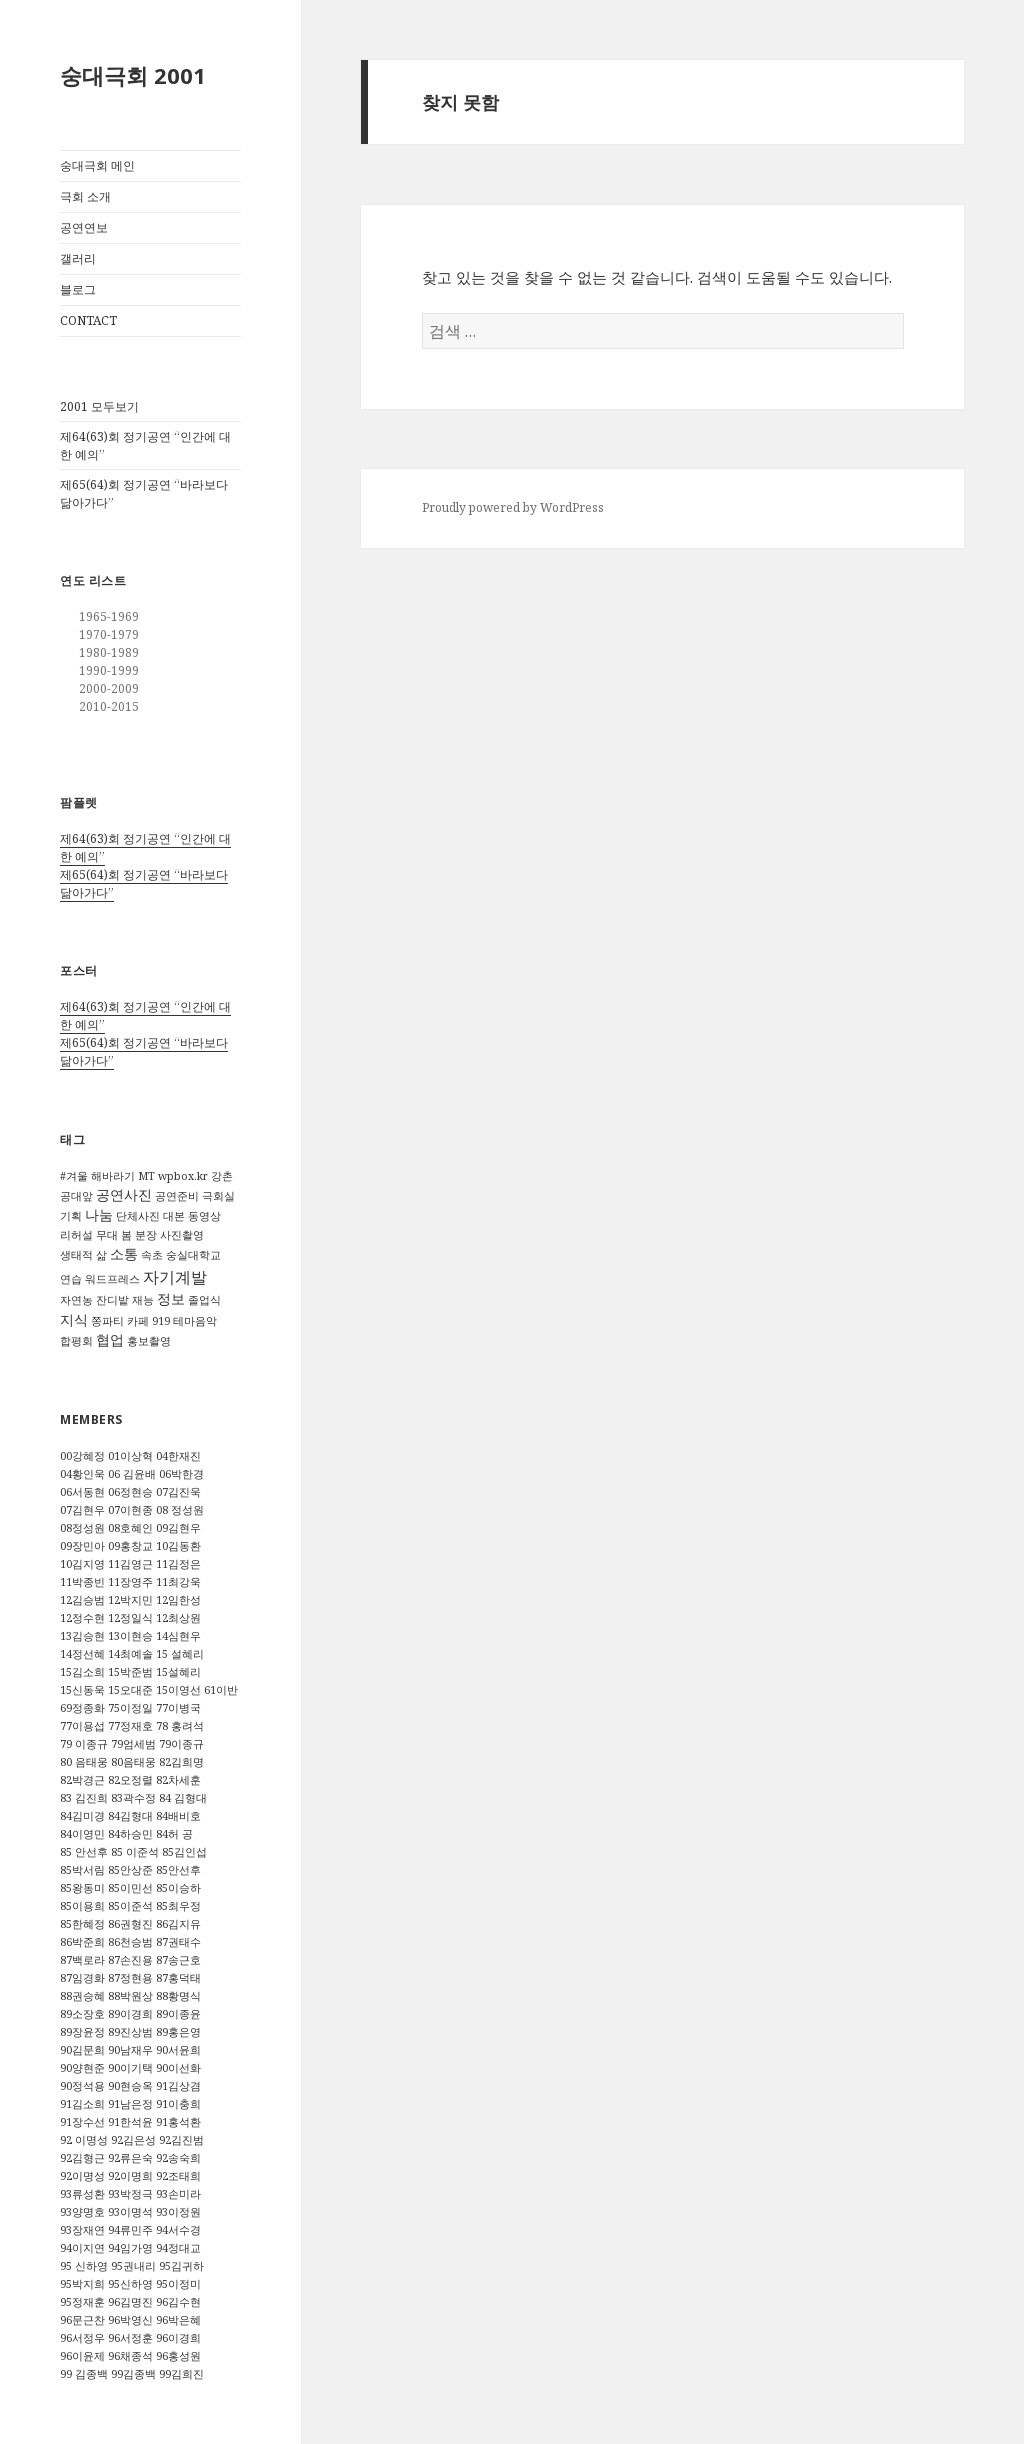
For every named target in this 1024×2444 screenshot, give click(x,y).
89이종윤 (178, 2014)
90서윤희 (178, 2050)
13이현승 (130, 1636)
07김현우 (82, 1510)
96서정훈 (130, 2338)
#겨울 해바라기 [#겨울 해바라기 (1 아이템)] (97, 1176)
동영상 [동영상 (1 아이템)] (204, 1216)
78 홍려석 (180, 1726)
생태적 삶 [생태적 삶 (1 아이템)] (83, 1255)
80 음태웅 (84, 1762)
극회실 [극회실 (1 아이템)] (218, 1196)
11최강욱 (178, 1582)
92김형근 (82, 2158)
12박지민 (130, 1600)
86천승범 (130, 1942)
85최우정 (178, 1906)
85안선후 (178, 1870)
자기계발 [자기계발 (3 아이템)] (175, 1277)
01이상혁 (130, 1456)
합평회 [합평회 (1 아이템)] (76, 1341)
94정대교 (178, 2248)
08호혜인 (130, 1528)
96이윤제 (82, 2356)
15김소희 (82, 1672)
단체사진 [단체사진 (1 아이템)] (138, 1216)
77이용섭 (82, 1726)
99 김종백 (84, 2374)
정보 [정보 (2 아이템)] (171, 1298)
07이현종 (130, 1510)
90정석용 (82, 2086)
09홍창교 (130, 1546)
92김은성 (133, 2140)
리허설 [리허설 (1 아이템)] (76, 1235)
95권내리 (133, 2266)
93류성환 (82, 2194)
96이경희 (178, 2338)
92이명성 (82, 2176)
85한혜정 (82, 1924)
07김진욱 (178, 1492)
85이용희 (82, 1906)
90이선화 (178, 2068)
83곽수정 (133, 1798)
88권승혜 (82, 1996)
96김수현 (178, 2302)
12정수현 (82, 1618)
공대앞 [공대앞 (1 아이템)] (76, 1196)
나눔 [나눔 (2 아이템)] (99, 1214)
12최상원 (178, 1618)
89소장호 (82, 2014)
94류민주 (130, 2230)
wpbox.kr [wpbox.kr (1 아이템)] (183, 1176)
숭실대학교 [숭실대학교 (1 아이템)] (193, 1255)
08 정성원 (180, 1510)
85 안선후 (84, 1852)
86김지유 (178, 1924)
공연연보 (84, 227)
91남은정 (130, 2104)
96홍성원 (178, 2356)
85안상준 (130, 1870)
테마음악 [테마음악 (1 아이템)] (195, 1321)
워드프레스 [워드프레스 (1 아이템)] (112, 1279)
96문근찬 (82, 2320)
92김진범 (181, 2140)
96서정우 (82, 2338)
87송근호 (178, 1960)
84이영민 (82, 1834)
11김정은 (178, 1564)
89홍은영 (178, 2032)
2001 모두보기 (99, 406)
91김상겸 (178, 2086)
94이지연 (82, 2248)
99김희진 (181, 2374)
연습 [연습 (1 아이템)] (71, 1279)
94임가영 (130, 2248)
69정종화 (82, 1708)
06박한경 (181, 1474)
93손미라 (178, 2194)
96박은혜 (178, 2320)
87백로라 (82, 1960)
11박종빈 (82, 1582)
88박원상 (130, 1996)
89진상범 (130, 2032)
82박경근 (82, 1780)
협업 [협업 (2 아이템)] (110, 1339)
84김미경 (82, 1816)
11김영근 (130, 1564)
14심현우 (178, 1636)
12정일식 (130, 1618)
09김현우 (178, 1528)
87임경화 (82, 1978)
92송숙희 (178, 2158)
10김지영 (82, 1564)
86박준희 (82, 1942)
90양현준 (82, 2068)
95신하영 (130, 2284)
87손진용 (130, 1960)
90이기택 (130, 2068)
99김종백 (133, 2374)
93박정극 (130, 2194)
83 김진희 (84, 1798)
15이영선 (178, 1690)
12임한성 (178, 1600)
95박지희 (82, 2284)
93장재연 (82, 2230)
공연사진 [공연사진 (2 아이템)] (124, 1194)
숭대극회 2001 (133, 75)
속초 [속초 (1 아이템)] (152, 1255)
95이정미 (178, 2284)
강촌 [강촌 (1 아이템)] (222, 1176)
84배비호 (178, 1816)
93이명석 (130, 2212)
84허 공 (174, 1834)
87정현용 (130, 1978)
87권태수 (178, 1942)
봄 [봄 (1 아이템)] (126, 1235)
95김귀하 (181, 2266)
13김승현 (82, 1636)
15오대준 (130, 1690)
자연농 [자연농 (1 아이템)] (76, 1300)
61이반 (221, 1690)
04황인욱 (82, 1474)
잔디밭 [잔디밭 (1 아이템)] (112, 1300)
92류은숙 (130, 2158)
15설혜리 (178, 1672)
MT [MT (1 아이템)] (146, 1176)
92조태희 (178, 2176)
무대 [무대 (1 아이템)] (107, 1235)
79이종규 (181, 1744)
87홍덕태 (178, 1978)
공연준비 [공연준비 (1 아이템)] (177, 1196)
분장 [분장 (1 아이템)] (146, 1235)
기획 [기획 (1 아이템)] (71, 1216)
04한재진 (178, 1456)
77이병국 (178, 1708)
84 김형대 (183, 1798)
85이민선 (130, 1888)
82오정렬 (130, 1780)
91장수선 (82, 2122)
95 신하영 (84, 2266)
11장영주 (130, 1582)
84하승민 (130, 1834)
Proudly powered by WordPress (513, 507)
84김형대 (130, 1816)
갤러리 (78, 258)
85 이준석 (135, 1852)
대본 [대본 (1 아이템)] (174, 1216)
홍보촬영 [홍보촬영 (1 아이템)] (149, 1341)
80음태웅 (133, 1762)
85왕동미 (82, 1888)
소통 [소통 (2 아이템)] (124, 1253)
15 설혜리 (180, 1654)
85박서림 (82, 1870)
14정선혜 (82, 1654)
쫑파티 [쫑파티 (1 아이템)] (107, 1321)
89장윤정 (82, 2032)
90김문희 (82, 2050)
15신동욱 (82, 1690)
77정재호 (130, 1726)
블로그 (78, 289)
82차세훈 (178, 1780)
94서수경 (178, 2230)
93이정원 (178, 2212)
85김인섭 (184, 1852)
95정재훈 (82, 2302)
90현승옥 (130, 2086)
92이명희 (130, 2176)
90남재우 (130, 2050)
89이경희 (130, 2014)
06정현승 (130, 1492)
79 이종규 (84, 1744)
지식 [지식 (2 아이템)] (74, 1319)
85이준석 (130, 1906)
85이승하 (178, 1888)
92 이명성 (84, 2140)
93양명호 (82, 2212)
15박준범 (130, 1672)
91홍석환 (178, 2122)
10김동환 (178, 1546)
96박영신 (130, 2320)
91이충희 (178, 2104)
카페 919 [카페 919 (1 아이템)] (148, 1321)
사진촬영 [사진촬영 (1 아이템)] (182, 1235)
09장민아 (82, 1546)
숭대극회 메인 (97, 165)
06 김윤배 (132, 1474)
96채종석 (130, 2356)
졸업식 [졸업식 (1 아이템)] (204, 1300)
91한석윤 (130, 2122)
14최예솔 (130, 1654)
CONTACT (88, 320)
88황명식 (178, 1996)
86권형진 (130, 1924)
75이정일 (130, 1708)
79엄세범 (133, 1744)
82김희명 (181, 1762)
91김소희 (82, 2104)
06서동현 (82, 1492)
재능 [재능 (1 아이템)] (143, 1300)
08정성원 (82, 1528)
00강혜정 (82, 1456)
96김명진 (130, 2302)
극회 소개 (85, 196)
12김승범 (82, 1600)
